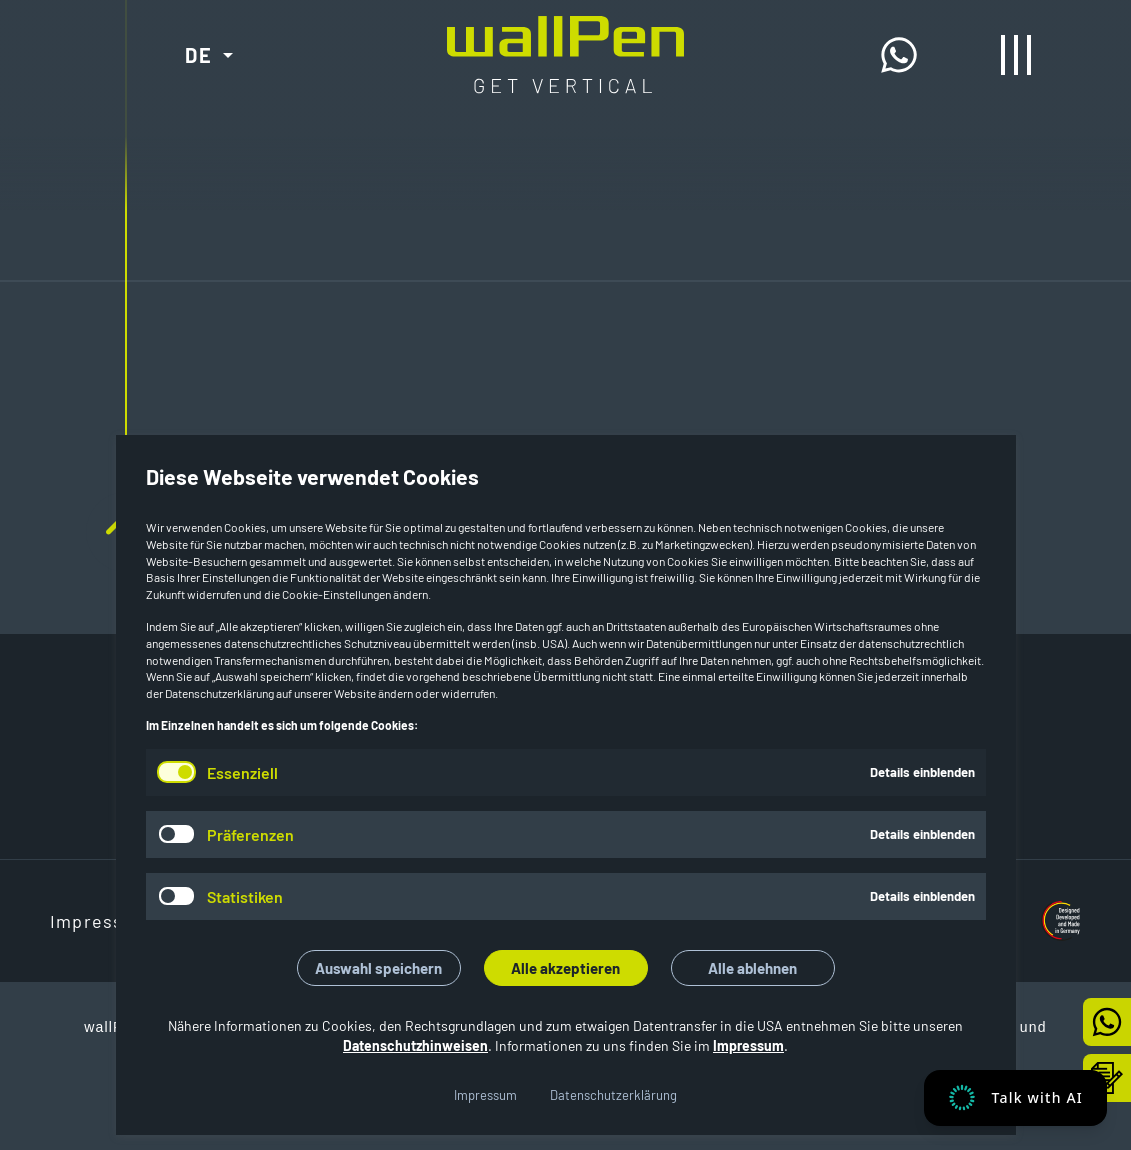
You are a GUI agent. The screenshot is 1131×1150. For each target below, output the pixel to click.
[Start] (565, 32)
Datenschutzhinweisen (415, 1045)
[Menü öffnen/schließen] (1016, 55)
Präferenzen (250, 834)
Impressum (748, 1045)
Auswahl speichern (378, 968)
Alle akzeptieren (565, 968)
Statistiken (245, 896)
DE (199, 55)
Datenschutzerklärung (613, 1095)
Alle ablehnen (752, 968)
